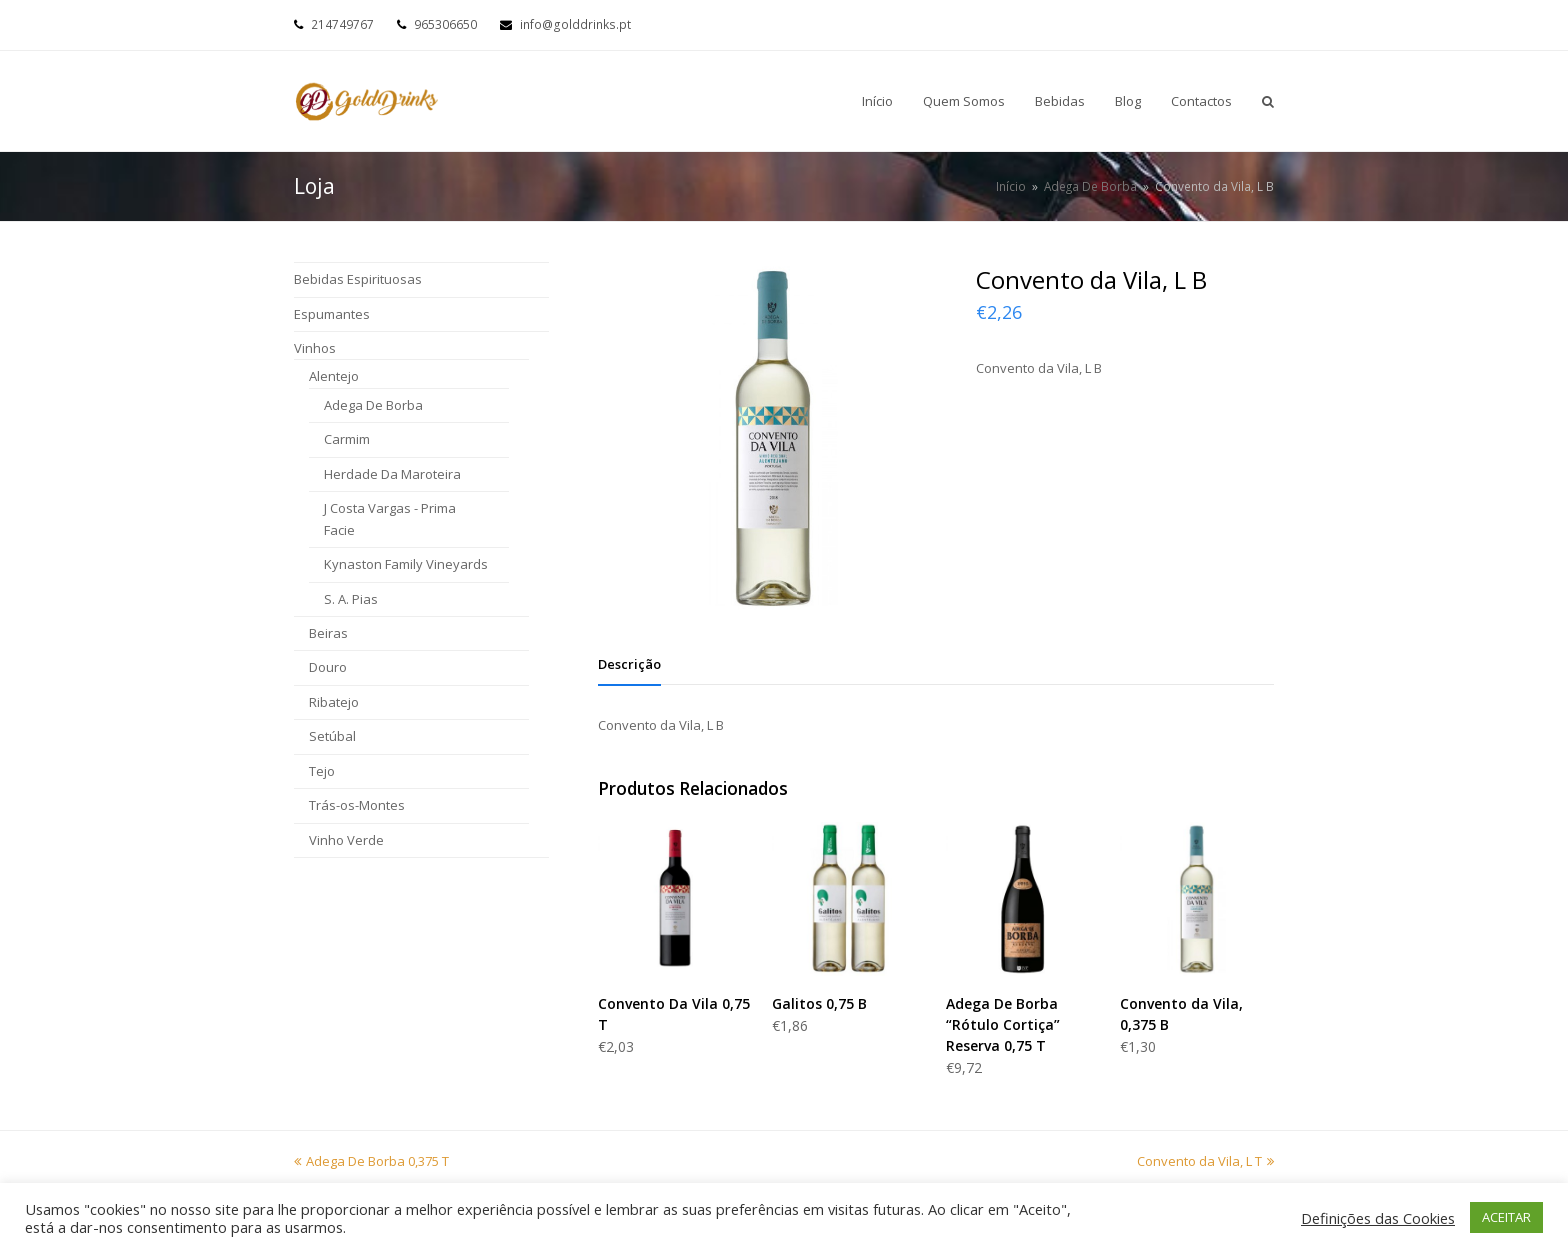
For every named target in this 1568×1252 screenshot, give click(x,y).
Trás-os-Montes (357, 805)
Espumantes (332, 314)
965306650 (445, 24)
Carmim (347, 439)
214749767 (342, 24)
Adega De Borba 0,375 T (371, 1161)
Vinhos (315, 348)
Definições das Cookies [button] (1378, 1218)
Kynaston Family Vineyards (406, 564)
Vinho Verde (346, 840)
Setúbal (332, 736)
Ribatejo (334, 702)
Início (1011, 186)
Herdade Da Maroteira (392, 474)
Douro (328, 667)
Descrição (629, 664)
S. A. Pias (351, 599)
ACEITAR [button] (1506, 1217)
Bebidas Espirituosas (358, 279)
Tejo (322, 771)
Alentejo (334, 376)
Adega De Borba (373, 405)
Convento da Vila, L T (1205, 1161)
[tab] (629, 664)
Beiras (328, 633)
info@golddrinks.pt (575, 24)
